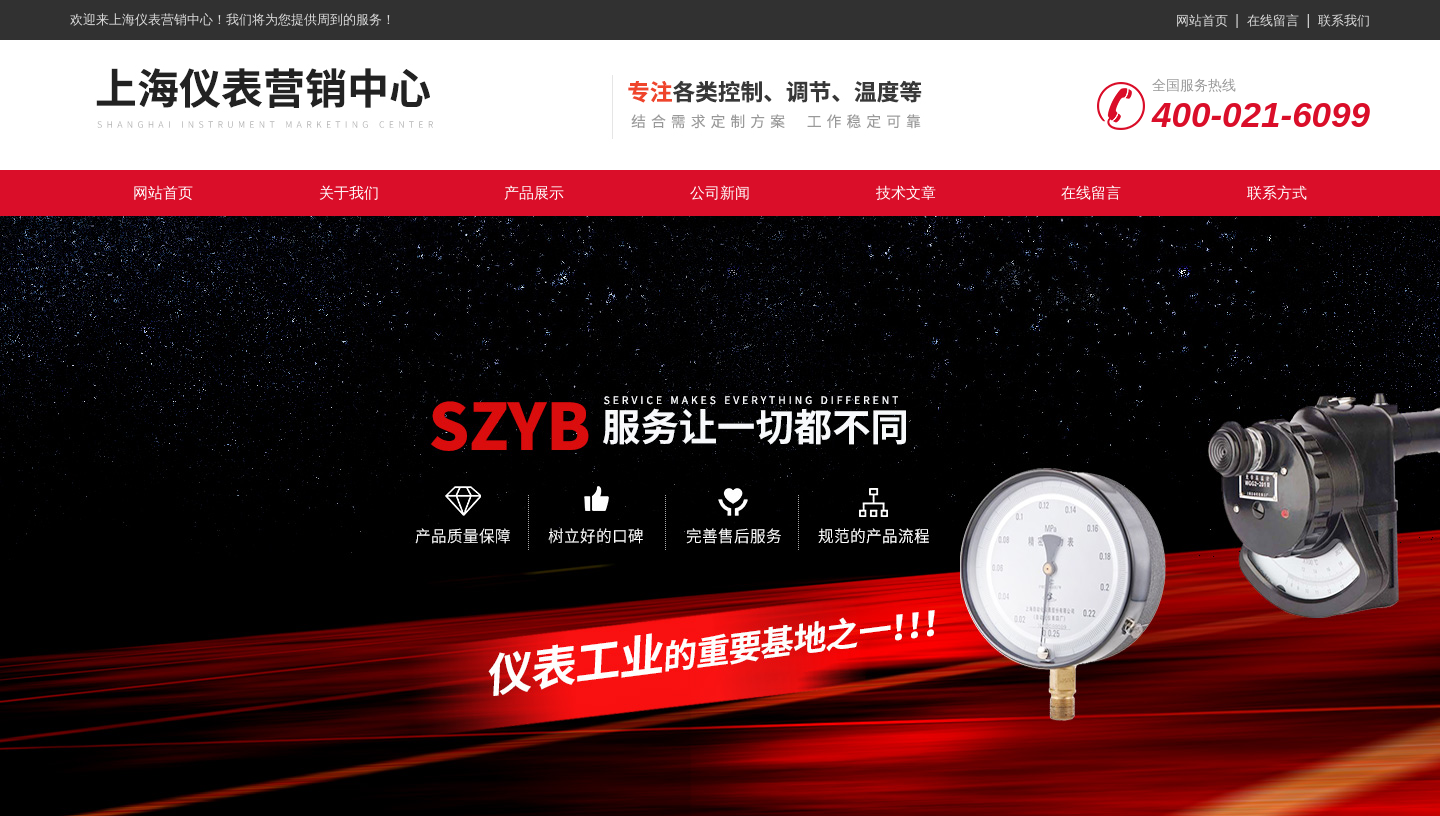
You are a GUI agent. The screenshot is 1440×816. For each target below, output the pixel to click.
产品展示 (534, 192)
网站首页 (1202, 20)
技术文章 (906, 192)
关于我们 (349, 192)
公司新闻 (720, 192)
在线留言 (1273, 20)
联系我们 (1344, 20)
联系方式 (1277, 192)
